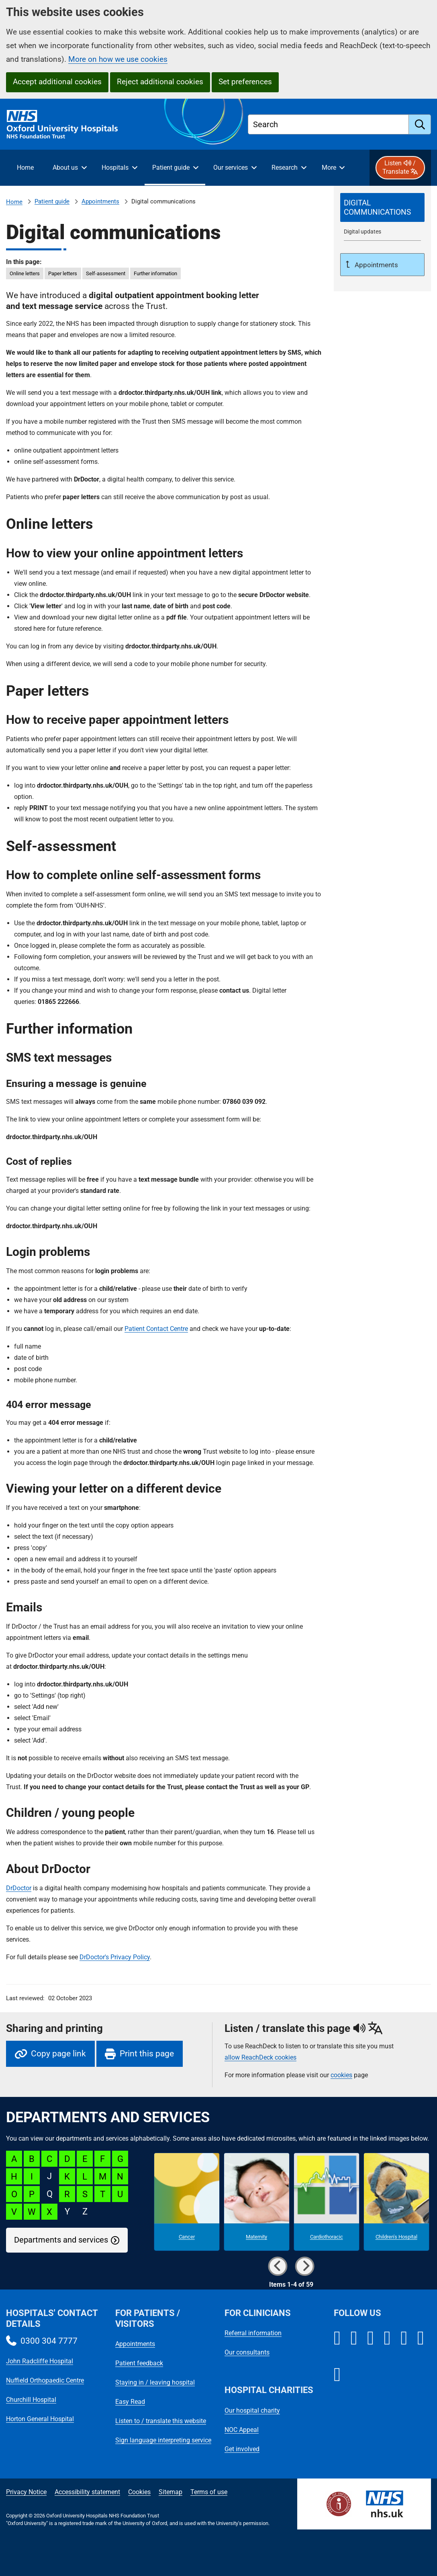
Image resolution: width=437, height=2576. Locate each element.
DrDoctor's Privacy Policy (115, 1957)
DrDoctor (18, 1888)
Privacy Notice (26, 2492)
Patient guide (52, 201)
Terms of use (208, 2492)
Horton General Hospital (40, 2419)
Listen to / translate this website (160, 2421)
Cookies (139, 2492)
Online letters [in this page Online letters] (25, 273)
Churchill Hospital (31, 2399)
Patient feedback (139, 2363)
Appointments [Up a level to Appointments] (375, 265)
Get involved (242, 2449)
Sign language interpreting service (163, 2440)
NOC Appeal (242, 2430)
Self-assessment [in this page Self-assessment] (105, 273)
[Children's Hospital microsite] (396, 2202)
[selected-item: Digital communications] (382, 207)
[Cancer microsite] (187, 2202)
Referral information (253, 2333)
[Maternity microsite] (257, 2202)
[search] (420, 124)
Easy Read (130, 2401)
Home (14, 201)
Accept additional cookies (57, 81)
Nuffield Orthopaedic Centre (45, 2380)
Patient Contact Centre (156, 1329)
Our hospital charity (252, 2410)
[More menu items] (333, 167)
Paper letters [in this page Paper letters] (62, 273)
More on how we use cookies (117, 59)
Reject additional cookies (160, 81)
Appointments (100, 201)
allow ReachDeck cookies (260, 2057)
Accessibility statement (87, 2492)
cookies (341, 2075)
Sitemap (170, 2492)
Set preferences (245, 81)
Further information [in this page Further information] (155, 273)
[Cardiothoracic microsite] (326, 2202)
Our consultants (247, 2352)
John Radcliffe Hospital (39, 2361)
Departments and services (61, 2240)
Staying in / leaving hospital (155, 2382)
